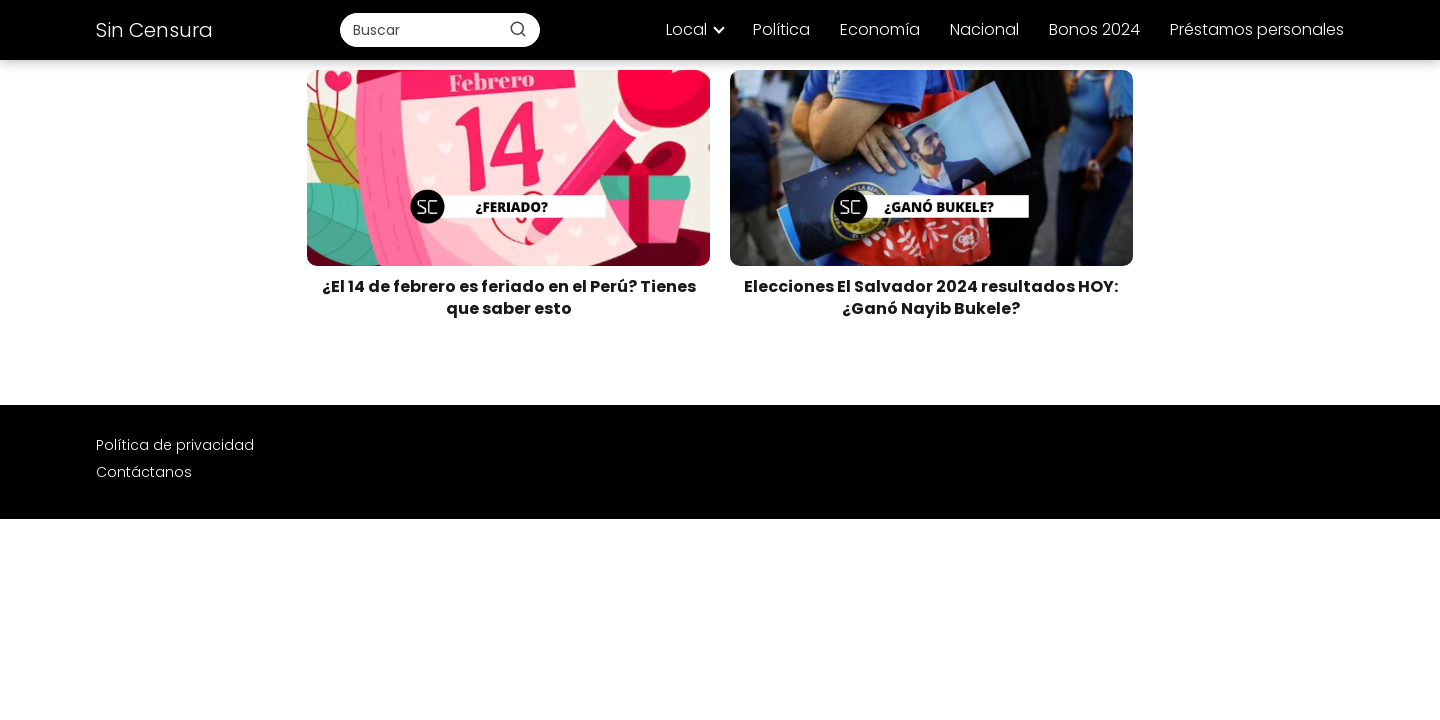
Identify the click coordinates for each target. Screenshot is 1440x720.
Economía (880, 29)
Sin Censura (154, 30)
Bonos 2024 (1094, 29)
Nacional (984, 29)
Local (686, 29)
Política (781, 29)
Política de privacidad (175, 445)
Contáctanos (144, 472)
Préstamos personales (1257, 29)
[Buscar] (518, 29)
